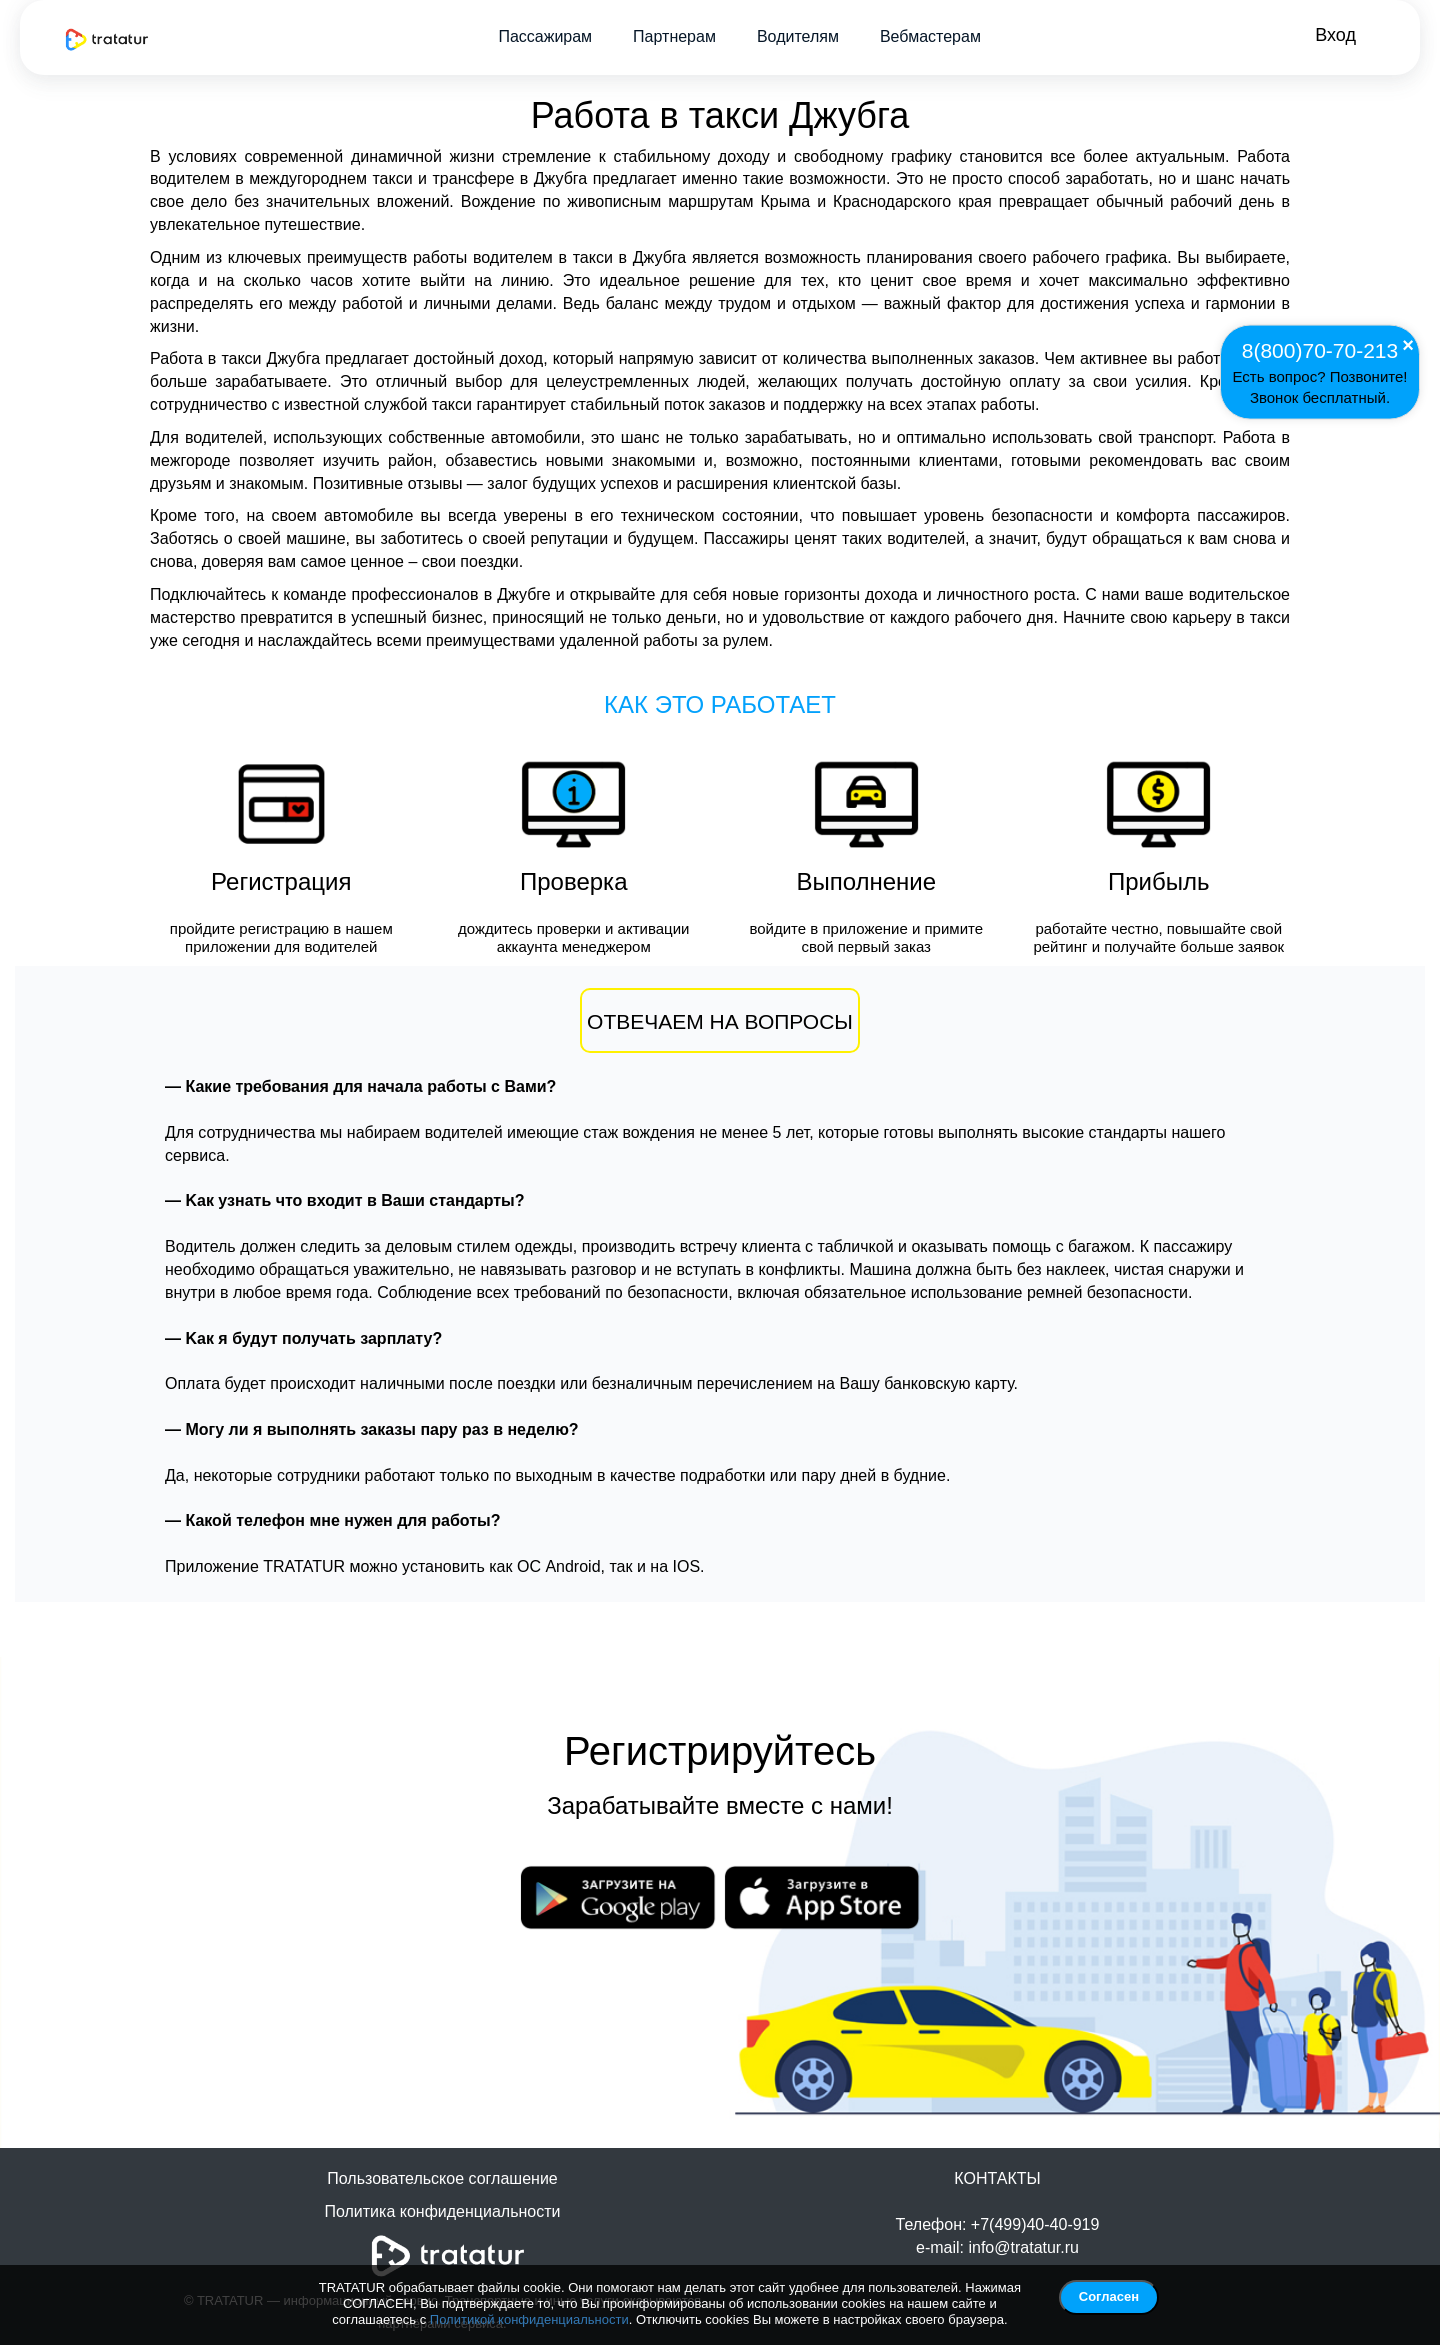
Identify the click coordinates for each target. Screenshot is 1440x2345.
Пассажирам (545, 36)
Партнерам (674, 36)
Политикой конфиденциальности (529, 2319)
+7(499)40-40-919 (1035, 2224)
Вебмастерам (930, 36)
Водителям (798, 36)
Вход (1335, 35)
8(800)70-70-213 (1320, 349)
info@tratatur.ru (1023, 2247)
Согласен (1109, 2296)
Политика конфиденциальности (442, 2211)
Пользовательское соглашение (442, 2178)
